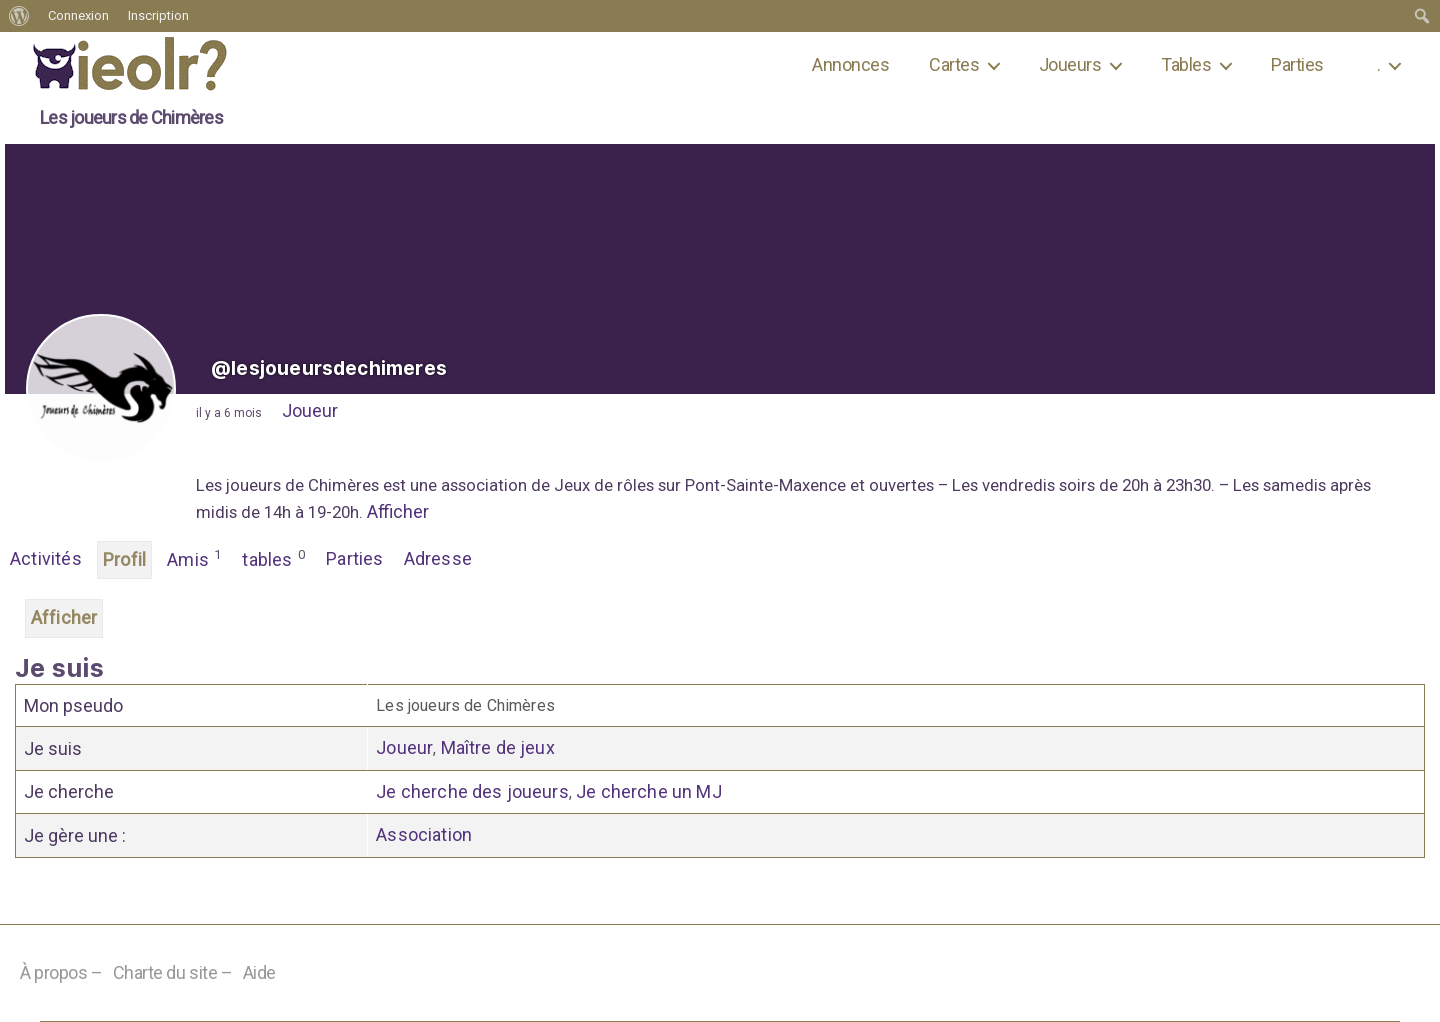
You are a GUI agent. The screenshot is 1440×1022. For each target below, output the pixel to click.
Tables (1186, 64)
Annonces (850, 64)
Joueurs (1070, 64)
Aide (259, 972)
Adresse (438, 558)
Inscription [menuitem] (158, 15)
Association (424, 834)
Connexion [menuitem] (78, 15)
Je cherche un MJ (649, 791)
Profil (124, 559)
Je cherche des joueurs (472, 791)
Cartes (954, 64)
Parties (1297, 64)
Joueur (310, 410)
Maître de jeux (498, 747)
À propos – (61, 972)
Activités (46, 558)
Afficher (398, 511)
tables (274, 558)
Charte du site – (173, 972)
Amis (194, 558)
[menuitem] (19, 16)
